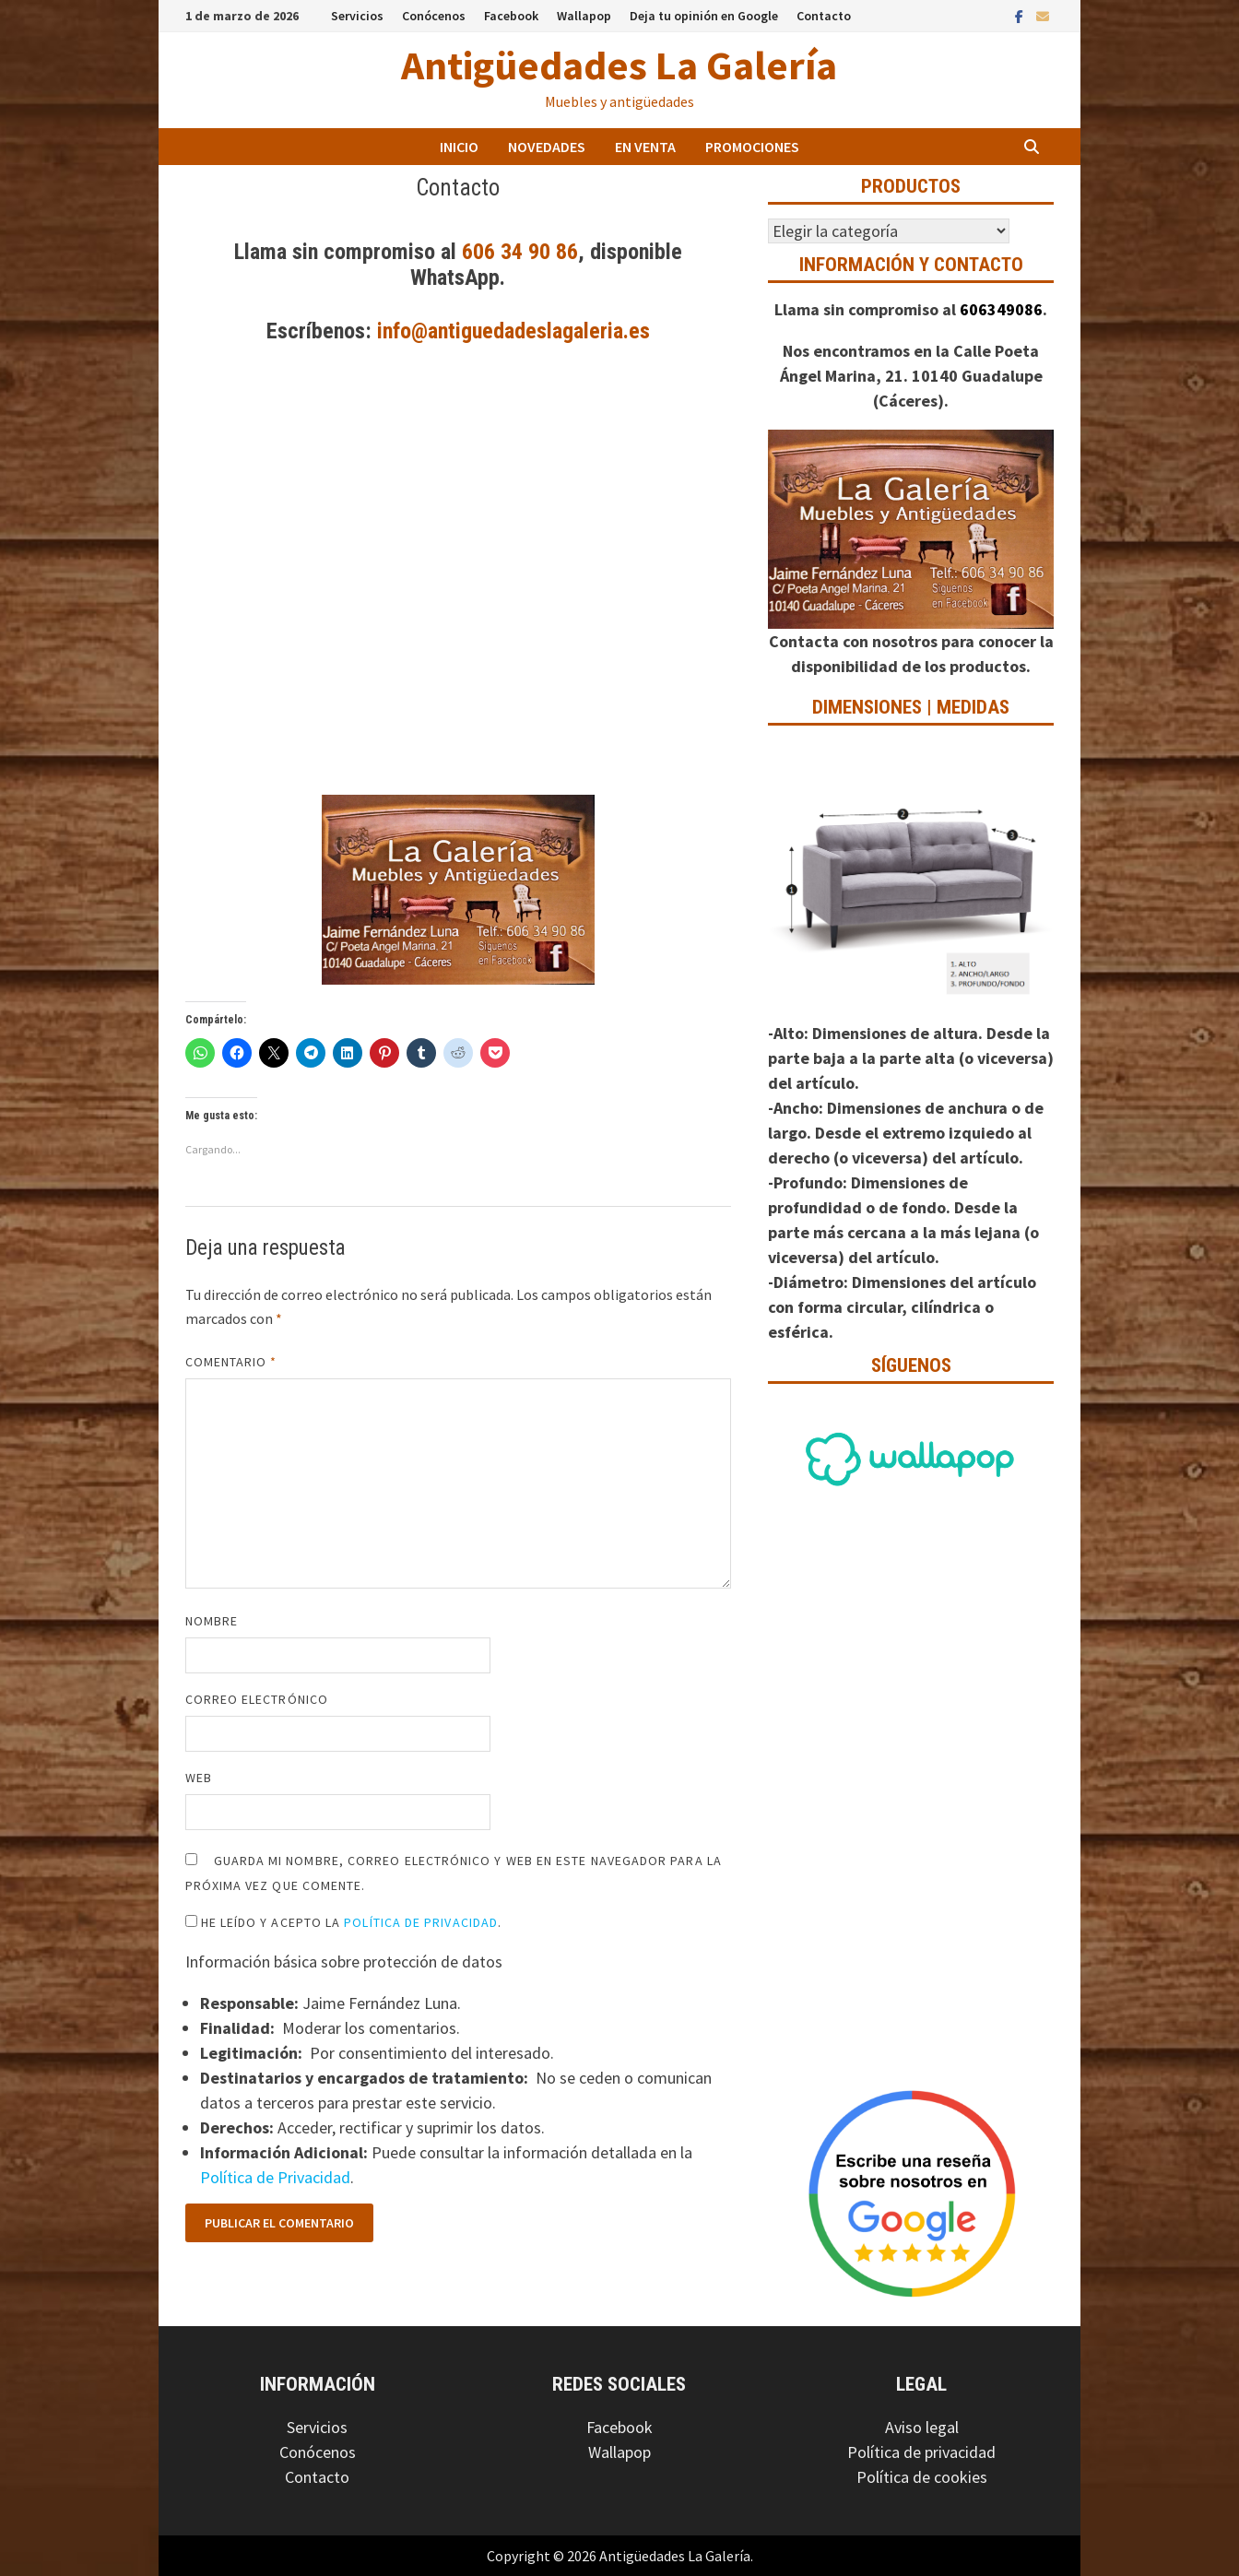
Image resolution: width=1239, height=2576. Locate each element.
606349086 (1001, 309)
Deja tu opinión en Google (704, 15)
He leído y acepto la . (343, 1922)
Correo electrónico (256, 1699)
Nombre (211, 1621)
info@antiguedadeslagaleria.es (513, 331)
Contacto (823, 15)
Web (198, 1777)
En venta (645, 146)
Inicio (459, 146)
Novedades (546, 146)
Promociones (752, 146)
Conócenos (434, 15)
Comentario (231, 1361)
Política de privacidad (921, 2452)
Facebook (511, 15)
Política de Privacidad (421, 1922)
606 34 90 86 (520, 252)
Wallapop (584, 15)
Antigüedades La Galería (619, 65)
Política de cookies (921, 2476)
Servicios (357, 15)
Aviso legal (922, 2427)
